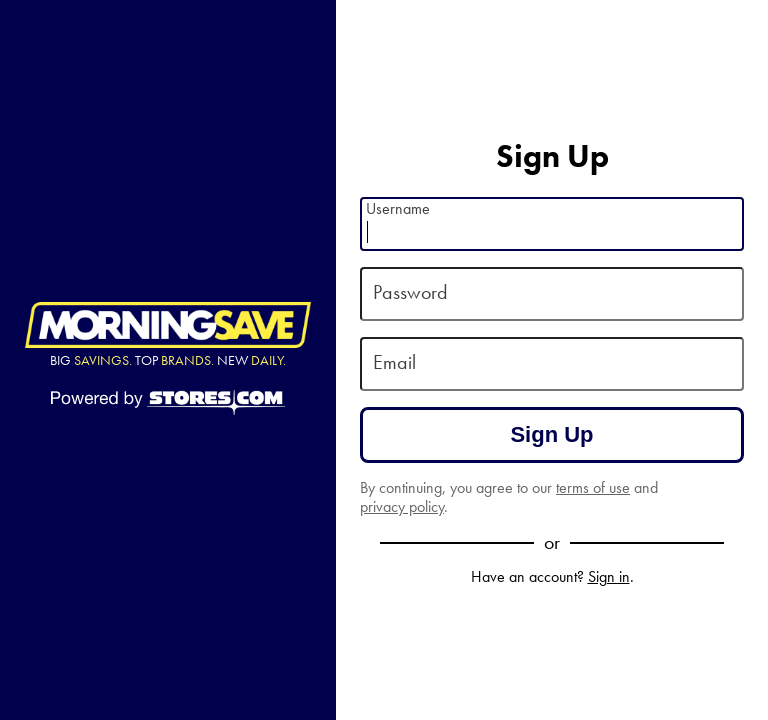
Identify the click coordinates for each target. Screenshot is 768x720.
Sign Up (551, 434)
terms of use (593, 487)
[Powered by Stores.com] (168, 404)
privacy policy (402, 506)
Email (394, 362)
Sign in (609, 576)
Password (410, 292)
